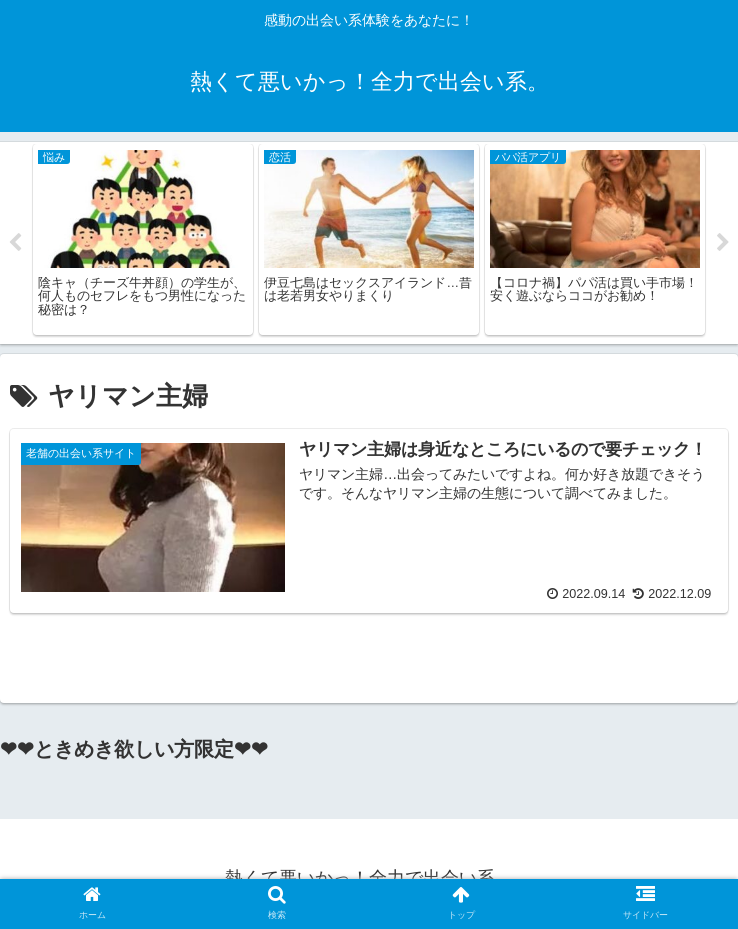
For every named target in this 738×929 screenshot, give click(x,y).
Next (723, 243)
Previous (15, 243)
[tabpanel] (143, 239)
